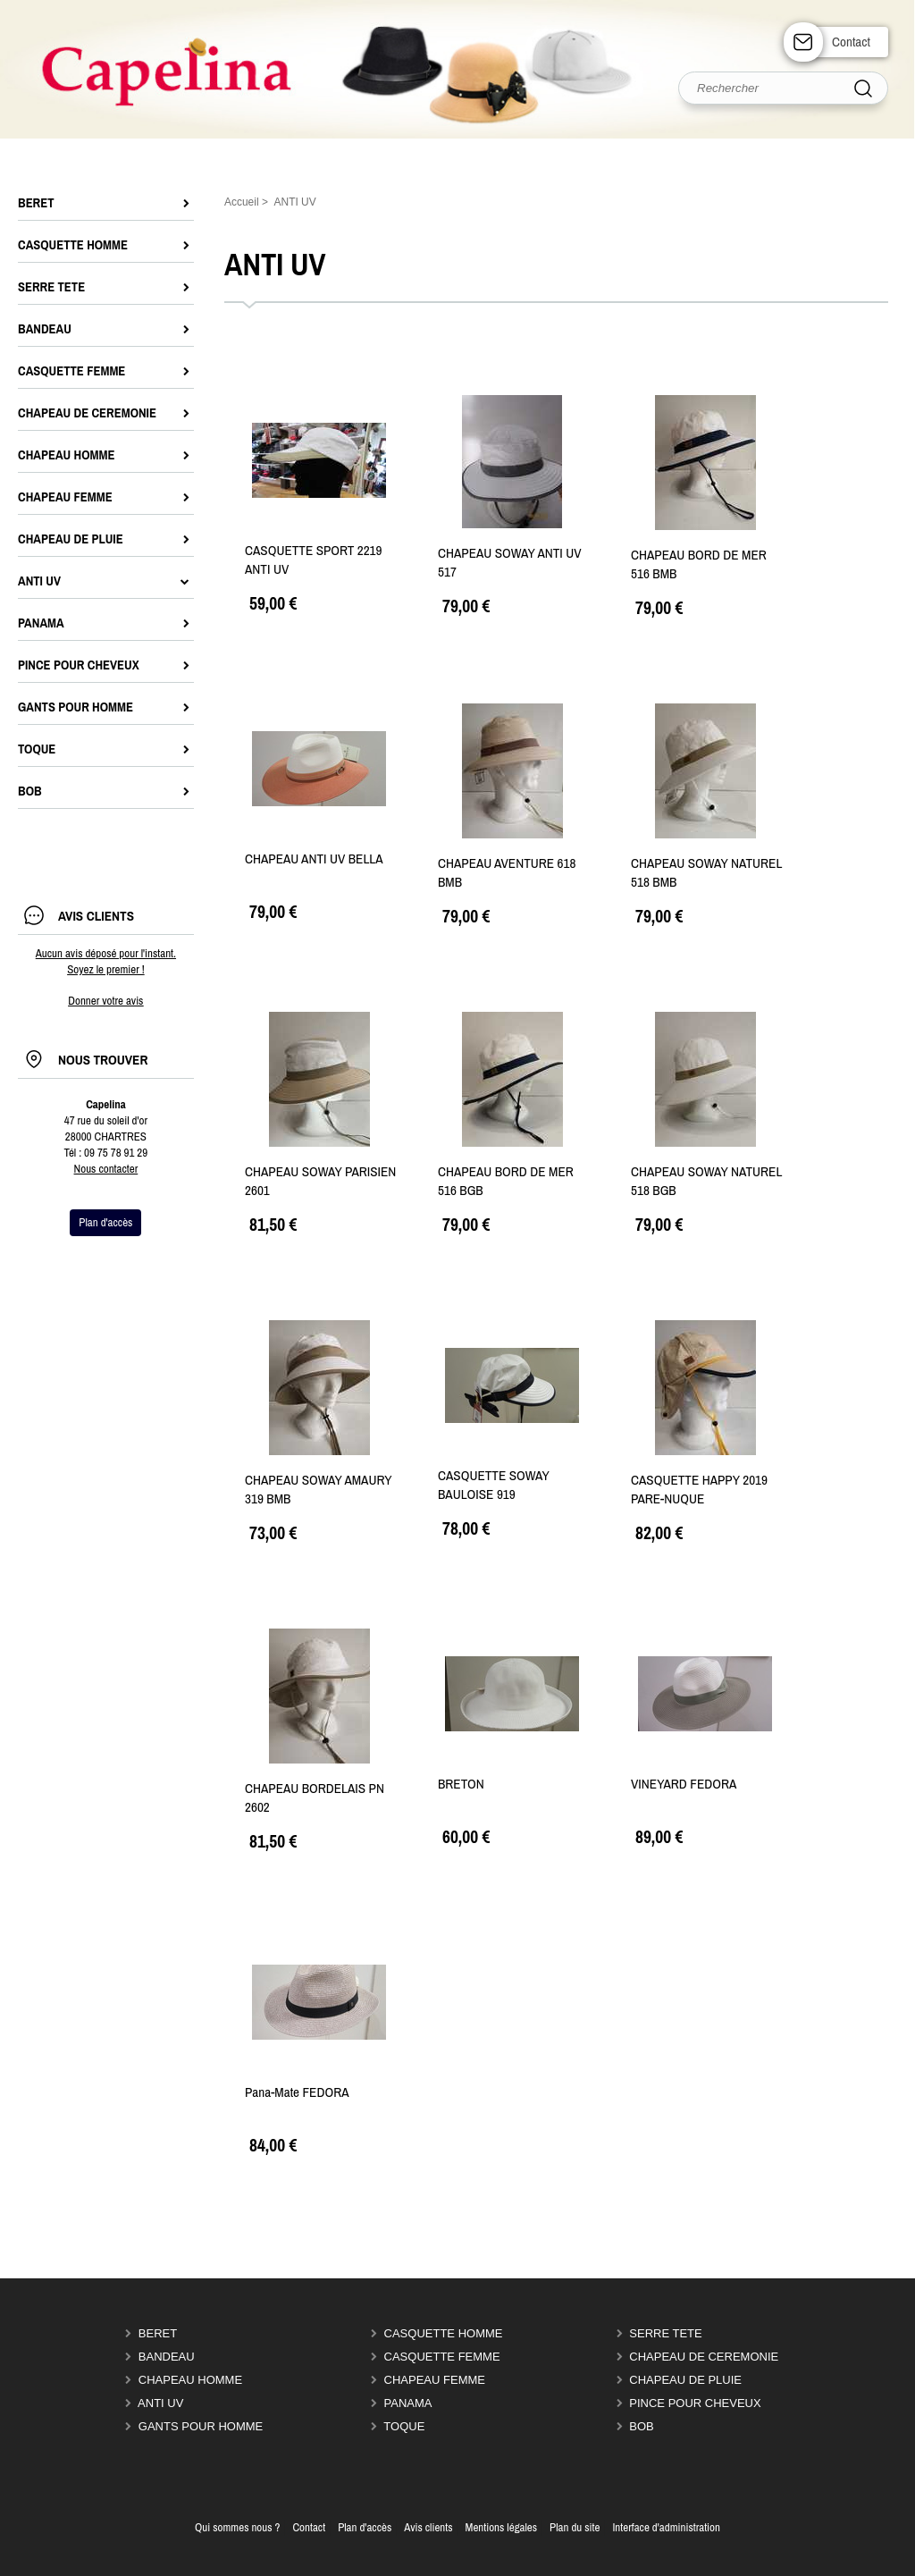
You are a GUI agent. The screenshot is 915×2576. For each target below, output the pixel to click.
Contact (851, 41)
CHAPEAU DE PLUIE (685, 2380)
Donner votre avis (105, 1000)
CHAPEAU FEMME (434, 2380)
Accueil (241, 202)
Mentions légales (502, 2527)
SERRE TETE (665, 2333)
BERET (158, 2333)
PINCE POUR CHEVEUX (694, 2403)
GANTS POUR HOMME (201, 2426)
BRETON (461, 1783)
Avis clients (428, 2527)
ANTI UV (160, 2403)
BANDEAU (167, 2356)
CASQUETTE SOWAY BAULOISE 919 (494, 1484)
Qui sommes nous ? (237, 2527)
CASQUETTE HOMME (443, 2333)
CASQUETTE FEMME (442, 2356)
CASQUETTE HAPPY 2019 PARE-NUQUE (699, 1489)
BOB (641, 2426)
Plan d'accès (364, 2527)
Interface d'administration (666, 2527)
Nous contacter (106, 1168)
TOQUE (403, 2426)
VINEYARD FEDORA (683, 1783)
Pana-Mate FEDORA (296, 2092)
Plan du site (575, 2527)
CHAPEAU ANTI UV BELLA (314, 858)
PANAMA (408, 2403)
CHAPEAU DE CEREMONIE (703, 2356)
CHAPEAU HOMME (190, 2380)
